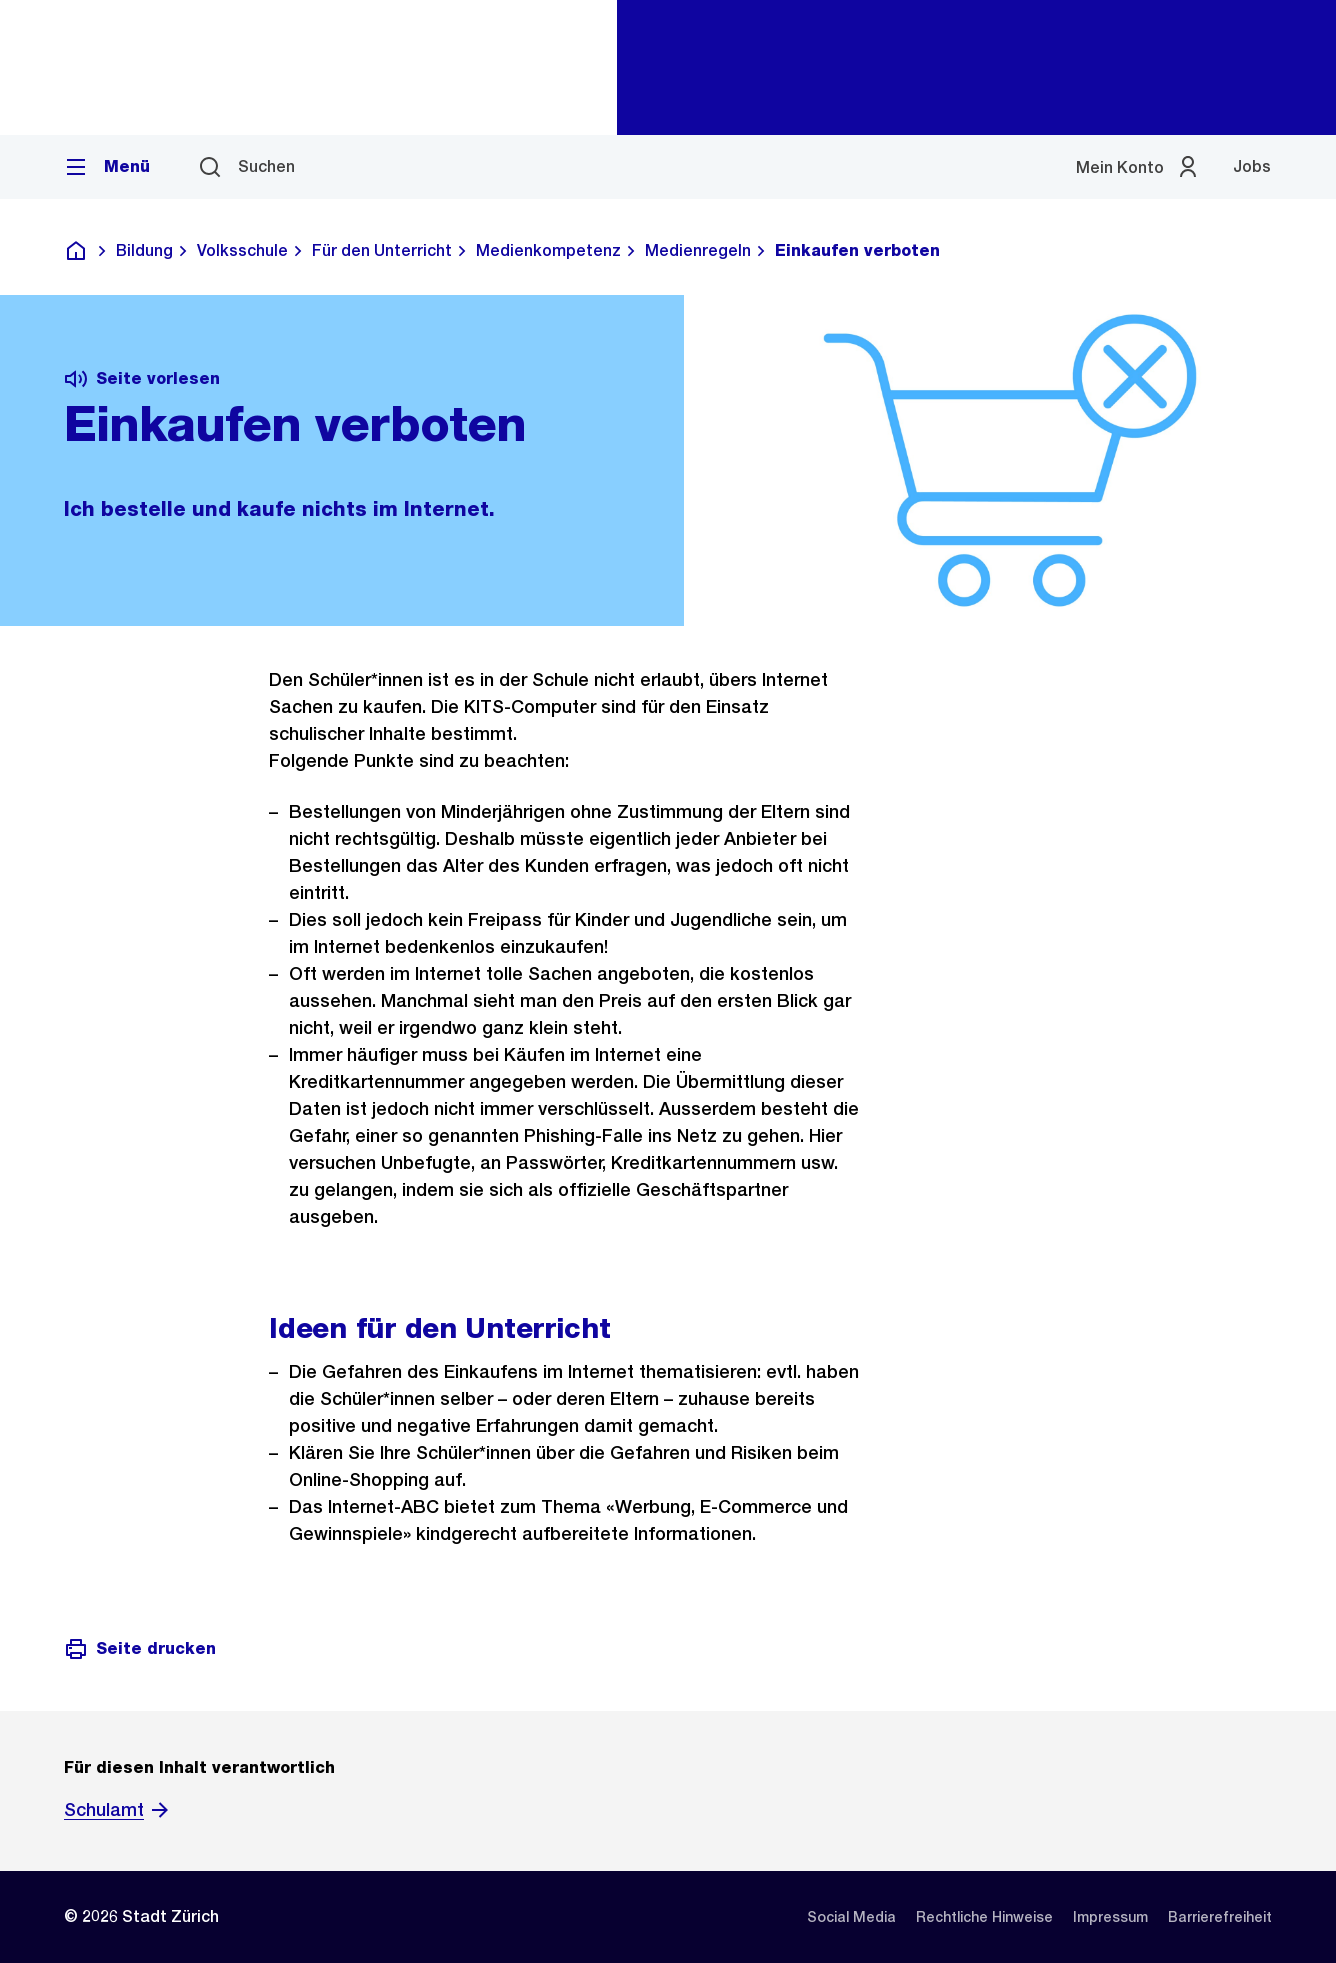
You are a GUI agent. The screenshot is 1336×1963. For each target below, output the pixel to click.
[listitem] (851, 1917)
